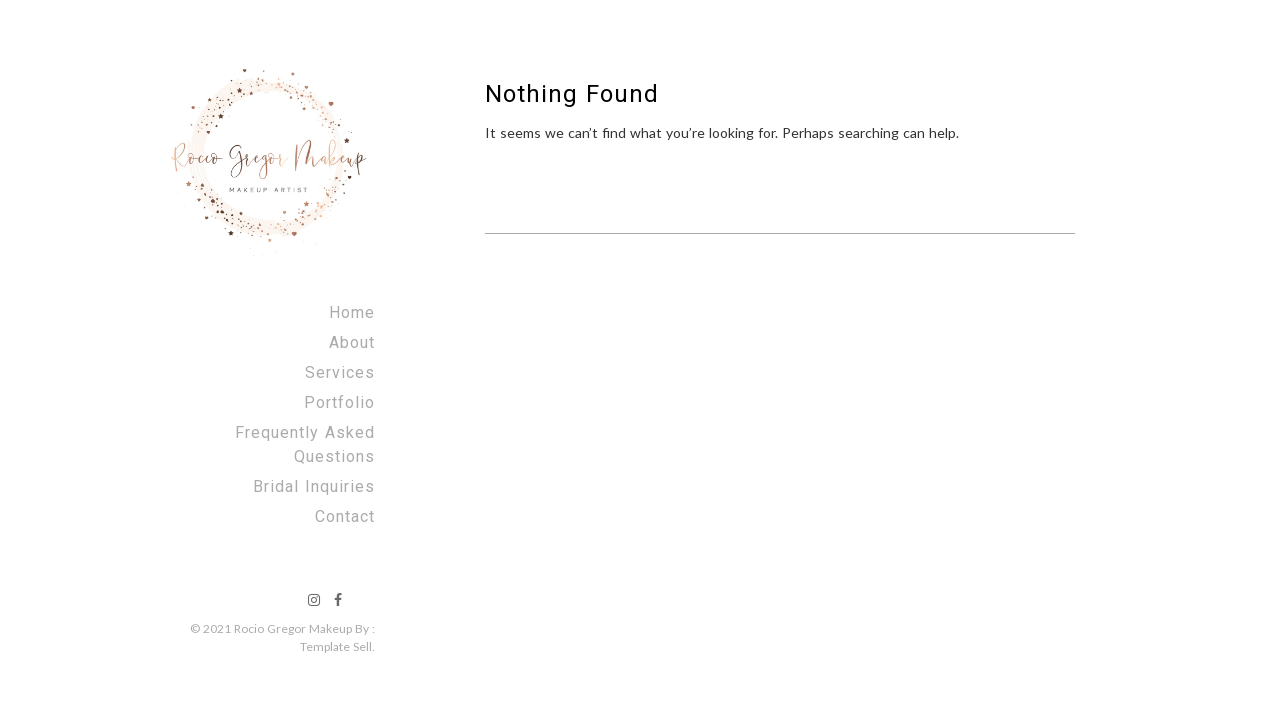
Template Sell (336, 646)
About (352, 342)
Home (352, 312)
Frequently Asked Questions (305, 444)
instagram (314, 600)
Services (340, 372)
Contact (345, 516)
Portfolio (339, 402)
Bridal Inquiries (314, 486)
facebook (338, 600)
